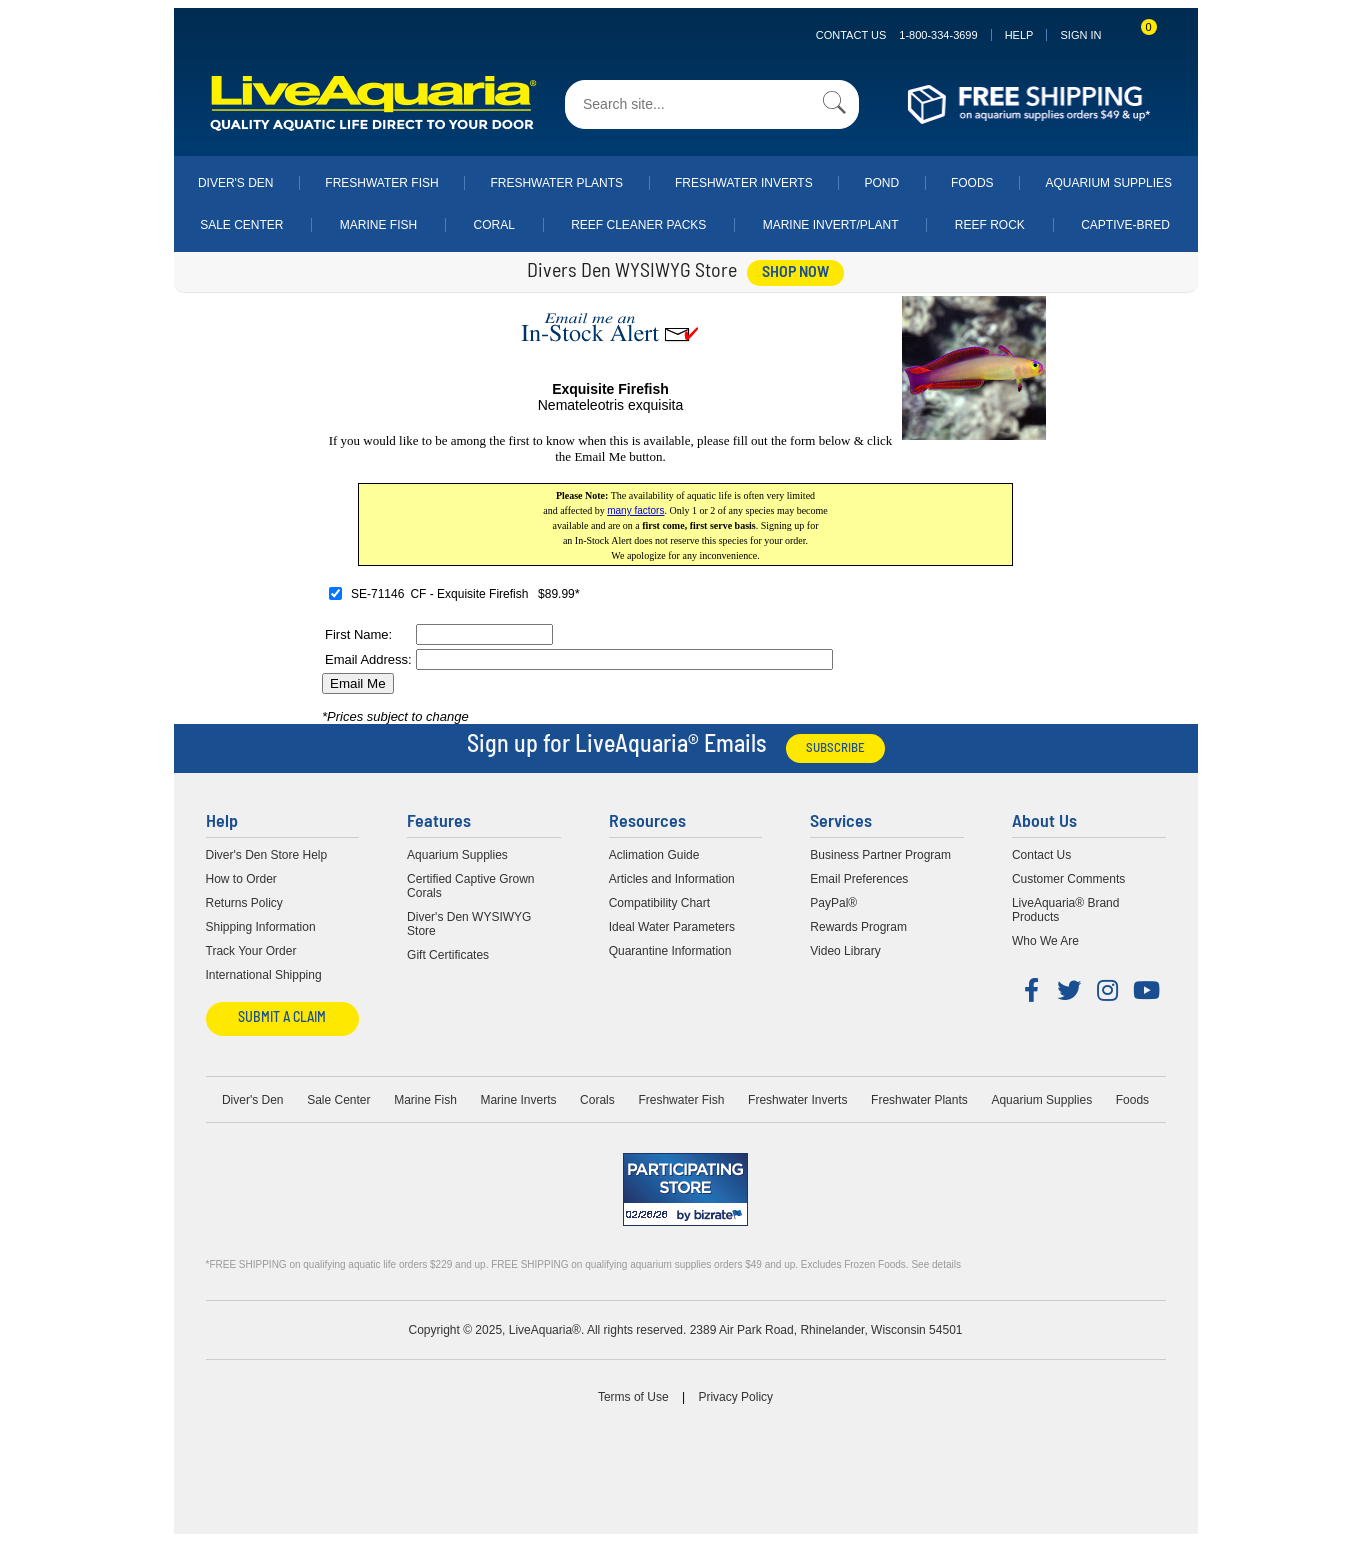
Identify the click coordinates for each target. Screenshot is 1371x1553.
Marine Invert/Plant (831, 225)
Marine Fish (378, 225)
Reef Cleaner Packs (638, 225)
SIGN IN (1080, 35)
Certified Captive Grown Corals (470, 886)
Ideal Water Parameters (672, 927)
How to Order (241, 879)
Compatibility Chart (659, 903)
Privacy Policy (735, 1397)
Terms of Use (633, 1397)
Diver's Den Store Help (267, 855)
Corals (597, 1100)
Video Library (845, 951)
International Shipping (264, 975)
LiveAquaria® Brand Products (1066, 910)
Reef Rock (990, 225)
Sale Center (241, 225)
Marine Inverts (518, 1100)
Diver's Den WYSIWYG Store (469, 924)
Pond (881, 183)
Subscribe (835, 748)
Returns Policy (244, 903)
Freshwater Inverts (744, 183)
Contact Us (897, 35)
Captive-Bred (1125, 225)
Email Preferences (859, 879)
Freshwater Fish (381, 183)
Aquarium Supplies (1108, 183)
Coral (494, 225)
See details (935, 1264)
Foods (972, 183)
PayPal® (833, 903)
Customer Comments (1068, 879)
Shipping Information (261, 927)
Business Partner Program (880, 855)
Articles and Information (672, 879)
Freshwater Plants (556, 183)
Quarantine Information (670, 951)
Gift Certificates (448, 955)
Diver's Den (236, 183)
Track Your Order (251, 951)
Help (1019, 35)
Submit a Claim (282, 1018)
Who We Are (1045, 941)
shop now (795, 273)
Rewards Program (858, 927)
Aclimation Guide (654, 855)
